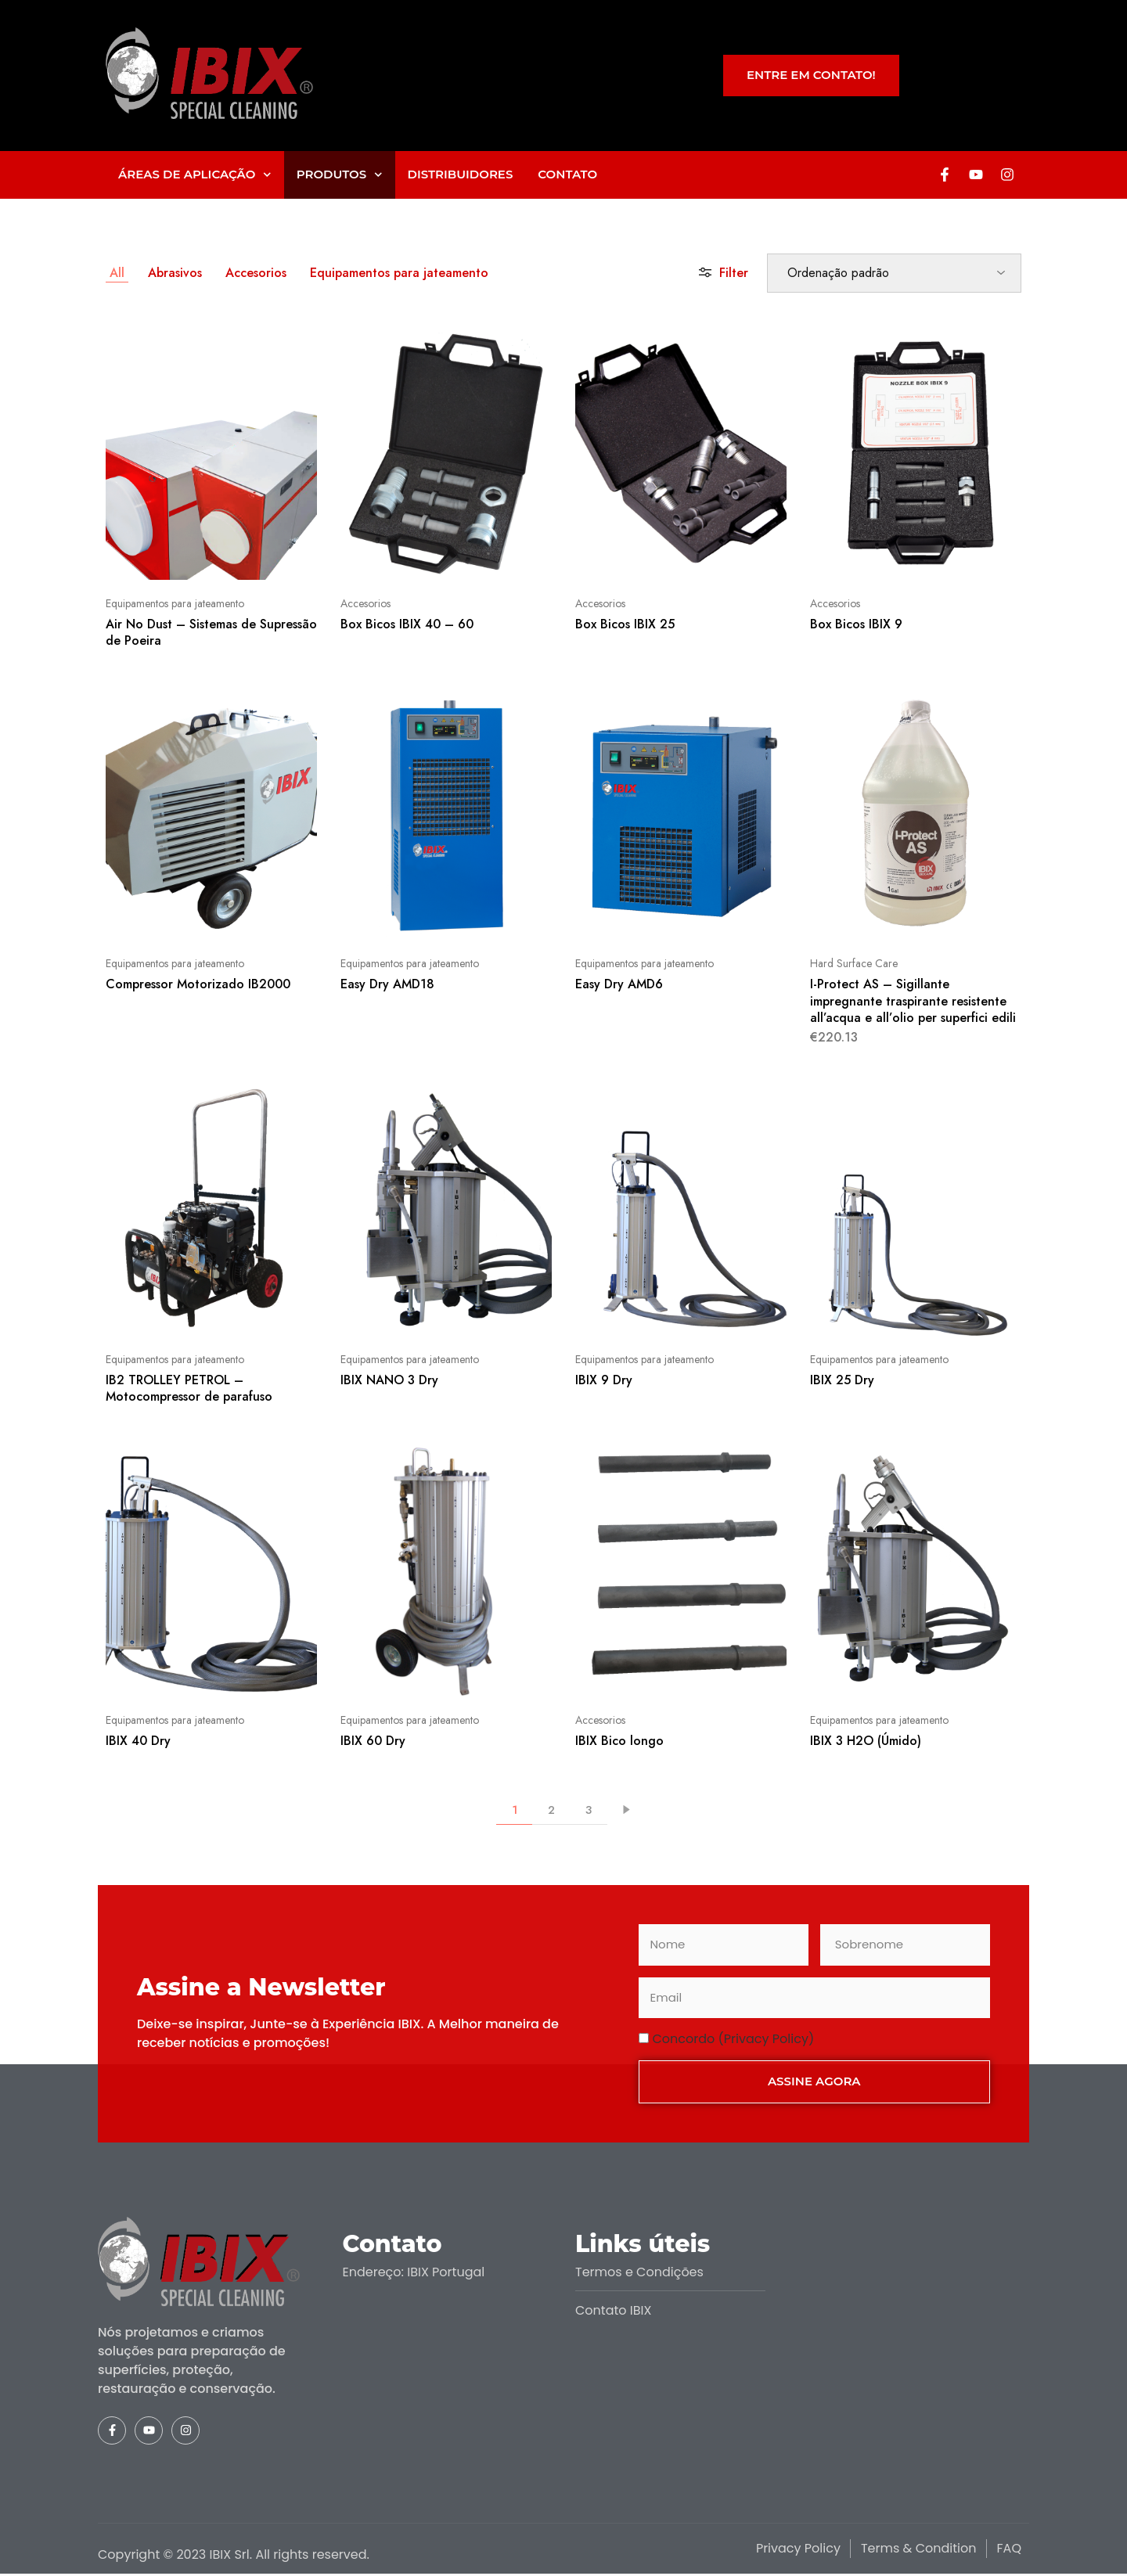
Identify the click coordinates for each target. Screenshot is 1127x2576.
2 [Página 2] (551, 1810)
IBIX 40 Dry (138, 1741)
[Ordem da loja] (894, 273)
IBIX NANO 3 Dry (389, 1380)
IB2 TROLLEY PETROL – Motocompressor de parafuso (189, 1388)
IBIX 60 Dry (372, 1741)
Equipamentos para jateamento (399, 273)
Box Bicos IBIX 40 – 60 (406, 624)
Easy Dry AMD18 (387, 984)
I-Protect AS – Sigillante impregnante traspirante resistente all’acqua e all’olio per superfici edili (913, 1001)
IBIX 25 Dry (842, 1380)
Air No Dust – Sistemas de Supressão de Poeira (211, 632)
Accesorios (255, 273)
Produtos (340, 175)
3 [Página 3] (588, 1810)
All (117, 273)
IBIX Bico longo (619, 1741)
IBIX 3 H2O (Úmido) (865, 1741)
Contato (567, 174)
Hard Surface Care (854, 963)
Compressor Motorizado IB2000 (198, 984)
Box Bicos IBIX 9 (856, 624)
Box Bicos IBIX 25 (625, 624)
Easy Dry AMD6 (619, 984)
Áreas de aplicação (195, 175)
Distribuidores (460, 174)
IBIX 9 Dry (603, 1380)
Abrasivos (175, 273)
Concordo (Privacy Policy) (734, 2039)
